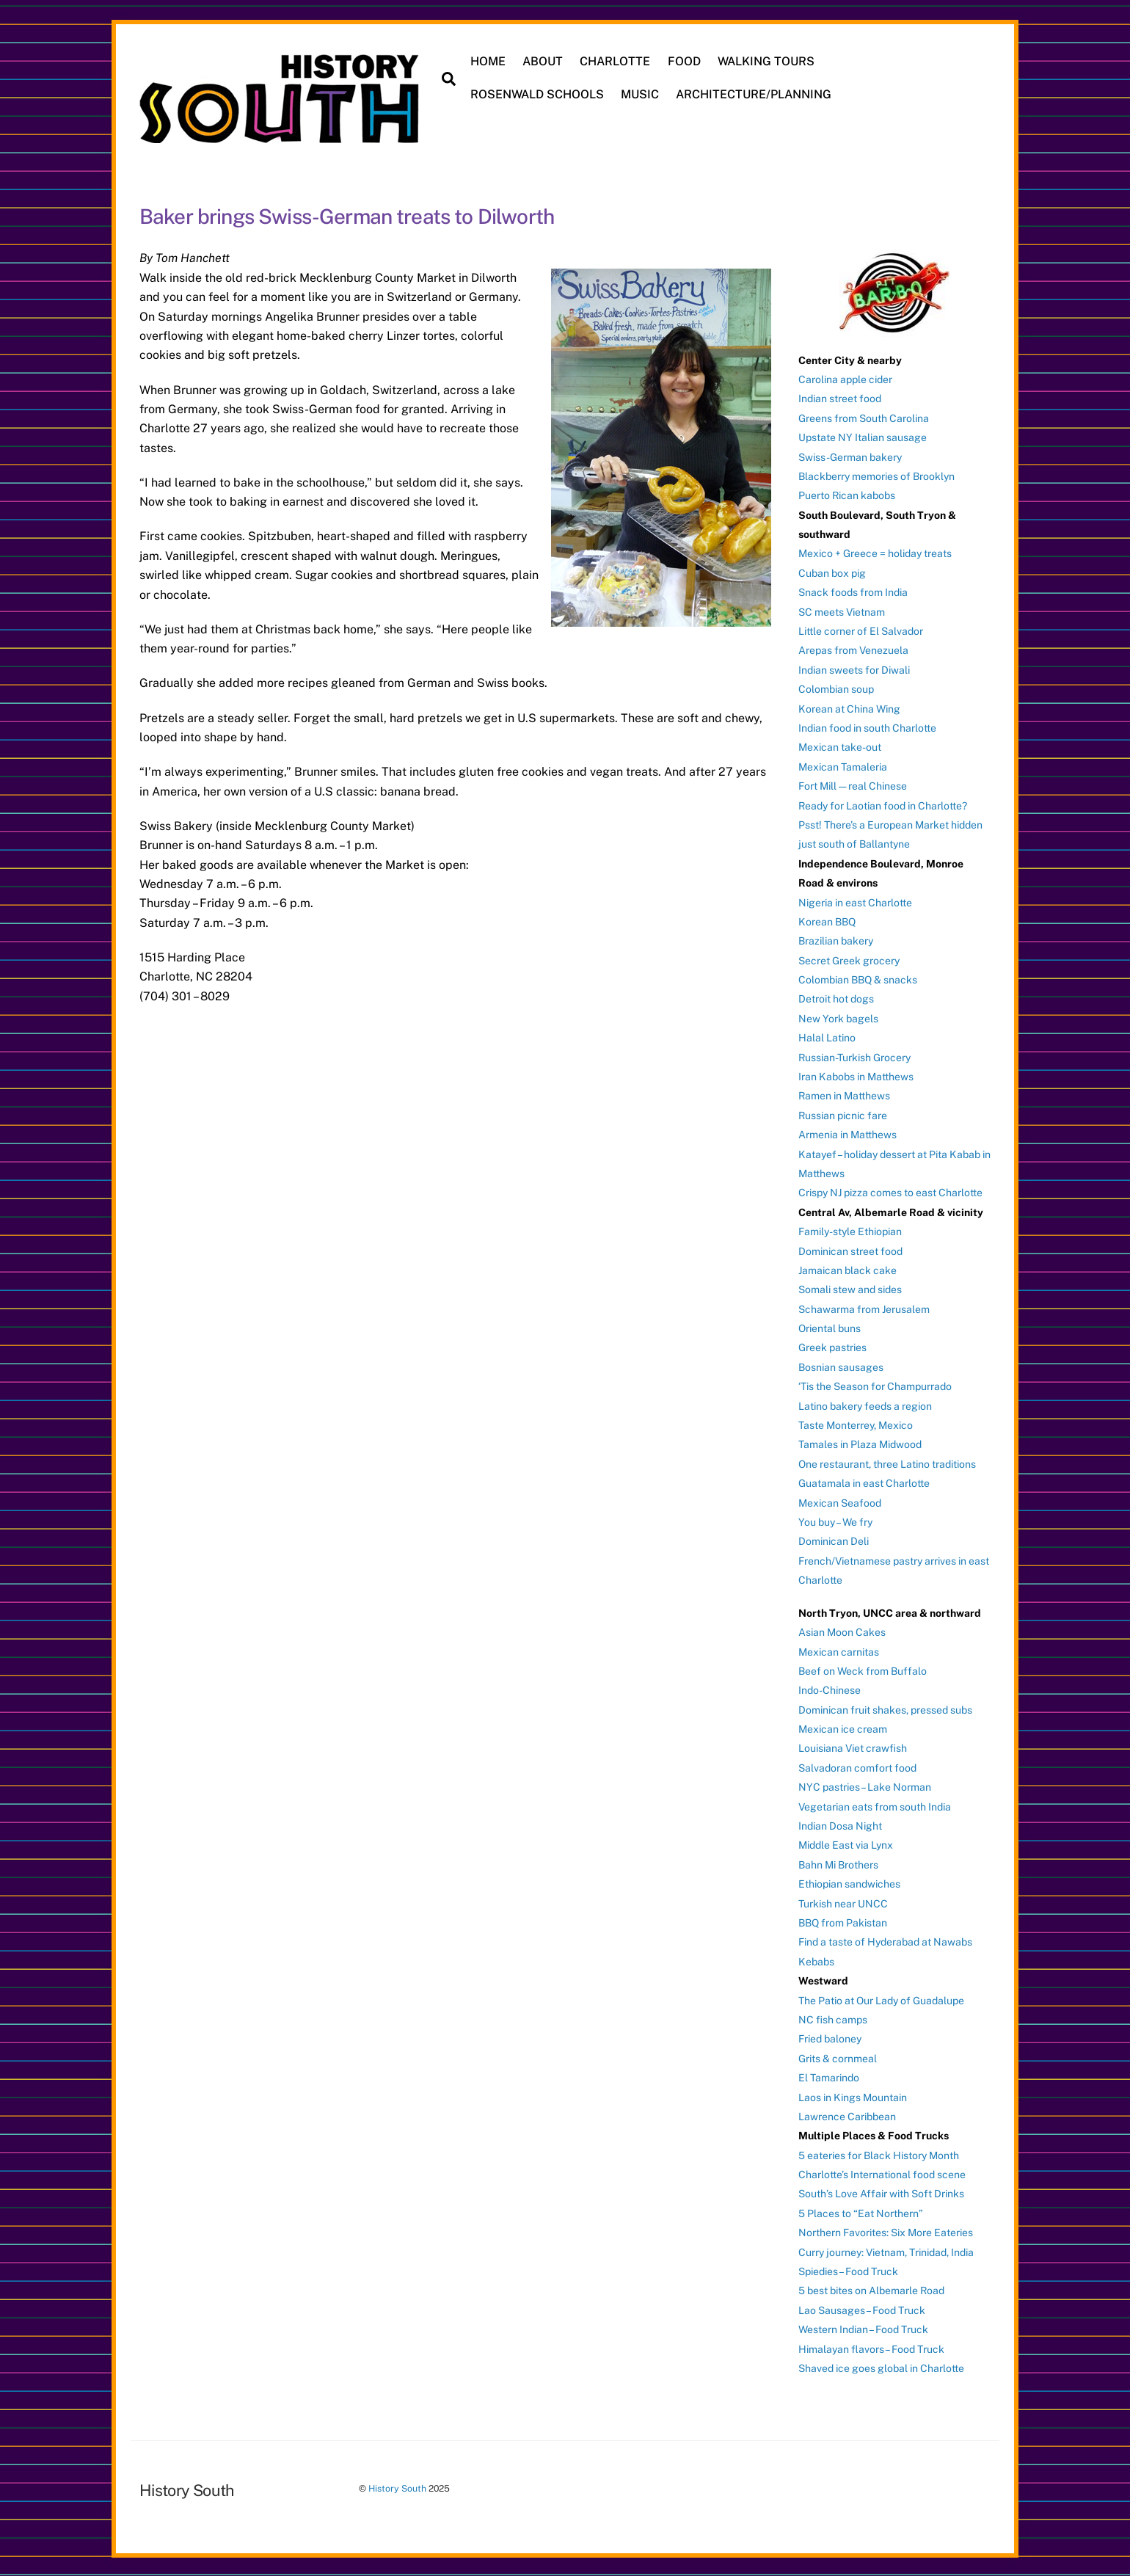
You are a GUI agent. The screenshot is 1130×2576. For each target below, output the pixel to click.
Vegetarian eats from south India (874, 1805)
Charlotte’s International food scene (882, 2174)
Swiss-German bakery (850, 456)
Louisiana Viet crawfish (852, 1747)
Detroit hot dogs (836, 998)
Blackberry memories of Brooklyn (876, 475)
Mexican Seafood (839, 1501)
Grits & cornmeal (837, 2057)
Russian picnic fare (842, 1114)
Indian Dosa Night (840, 1825)
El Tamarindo (828, 2077)
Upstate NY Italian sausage (862, 437)
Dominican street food (850, 1250)
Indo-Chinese (829, 1689)
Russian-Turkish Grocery (854, 1056)
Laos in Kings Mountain (852, 2096)
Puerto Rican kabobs (846, 495)
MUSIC (641, 94)
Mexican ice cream (842, 1728)
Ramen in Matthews (844, 1095)
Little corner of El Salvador (860, 630)
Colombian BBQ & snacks (857, 979)
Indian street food (839, 398)
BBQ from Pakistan (842, 1922)
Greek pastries (832, 1347)
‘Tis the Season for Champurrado (875, 1385)
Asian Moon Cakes (842, 1631)
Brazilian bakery (835, 940)
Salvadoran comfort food (857, 1766)
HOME (488, 61)
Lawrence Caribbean (847, 2115)
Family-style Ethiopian (850, 1231)
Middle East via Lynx (845, 1844)
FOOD (684, 61)
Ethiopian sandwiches (849, 1883)
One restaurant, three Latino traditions (887, 1463)
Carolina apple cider (845, 378)
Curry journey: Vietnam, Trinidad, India (886, 2251)
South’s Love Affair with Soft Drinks (881, 2193)
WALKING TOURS (766, 61)
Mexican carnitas (838, 1650)
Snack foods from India (853, 591)
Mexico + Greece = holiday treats (875, 553)
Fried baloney (829, 2038)
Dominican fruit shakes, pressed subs (885, 1708)
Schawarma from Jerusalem (864, 1308)
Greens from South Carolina (863, 417)
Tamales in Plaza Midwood (860, 1443)
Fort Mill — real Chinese (852, 785)
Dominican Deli (833, 1540)
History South (397, 2487)
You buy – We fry (835, 1521)
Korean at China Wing (849, 707)
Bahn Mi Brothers (838, 1863)
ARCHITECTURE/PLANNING (754, 94)
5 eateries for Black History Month (878, 2154)
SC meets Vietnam (841, 610)
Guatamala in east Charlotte (864, 1482)
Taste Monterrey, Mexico (855, 1424)
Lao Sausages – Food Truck (861, 2309)
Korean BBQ (827, 920)
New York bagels (838, 1017)
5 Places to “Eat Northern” (860, 2212)
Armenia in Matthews (847, 1134)
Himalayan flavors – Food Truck (871, 2348)
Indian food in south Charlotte (867, 727)
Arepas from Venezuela (853, 649)
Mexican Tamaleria (842, 765)
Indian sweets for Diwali (854, 668)
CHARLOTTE (615, 61)
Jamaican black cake (847, 1269)
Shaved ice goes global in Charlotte (881, 2367)
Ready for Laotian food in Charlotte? (882, 804)
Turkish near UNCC (843, 1902)
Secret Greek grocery (849, 959)
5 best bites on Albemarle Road (871, 2290)
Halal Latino (827, 1037)
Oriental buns (829, 1328)
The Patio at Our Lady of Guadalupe (881, 1999)
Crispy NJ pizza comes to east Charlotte (890, 1192)
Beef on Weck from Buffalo (862, 1670)
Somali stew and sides (850, 1289)
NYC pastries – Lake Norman (864, 1786)
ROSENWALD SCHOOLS (538, 94)
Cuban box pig (832, 572)
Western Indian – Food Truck (863, 2329)
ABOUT (543, 61)
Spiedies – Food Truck (848, 2271)
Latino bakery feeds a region (865, 1405)
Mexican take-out (839, 746)
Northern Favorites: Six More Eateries (885, 2232)
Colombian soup (836, 688)
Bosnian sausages (840, 1366)
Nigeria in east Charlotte (855, 901)
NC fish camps (832, 2018)
